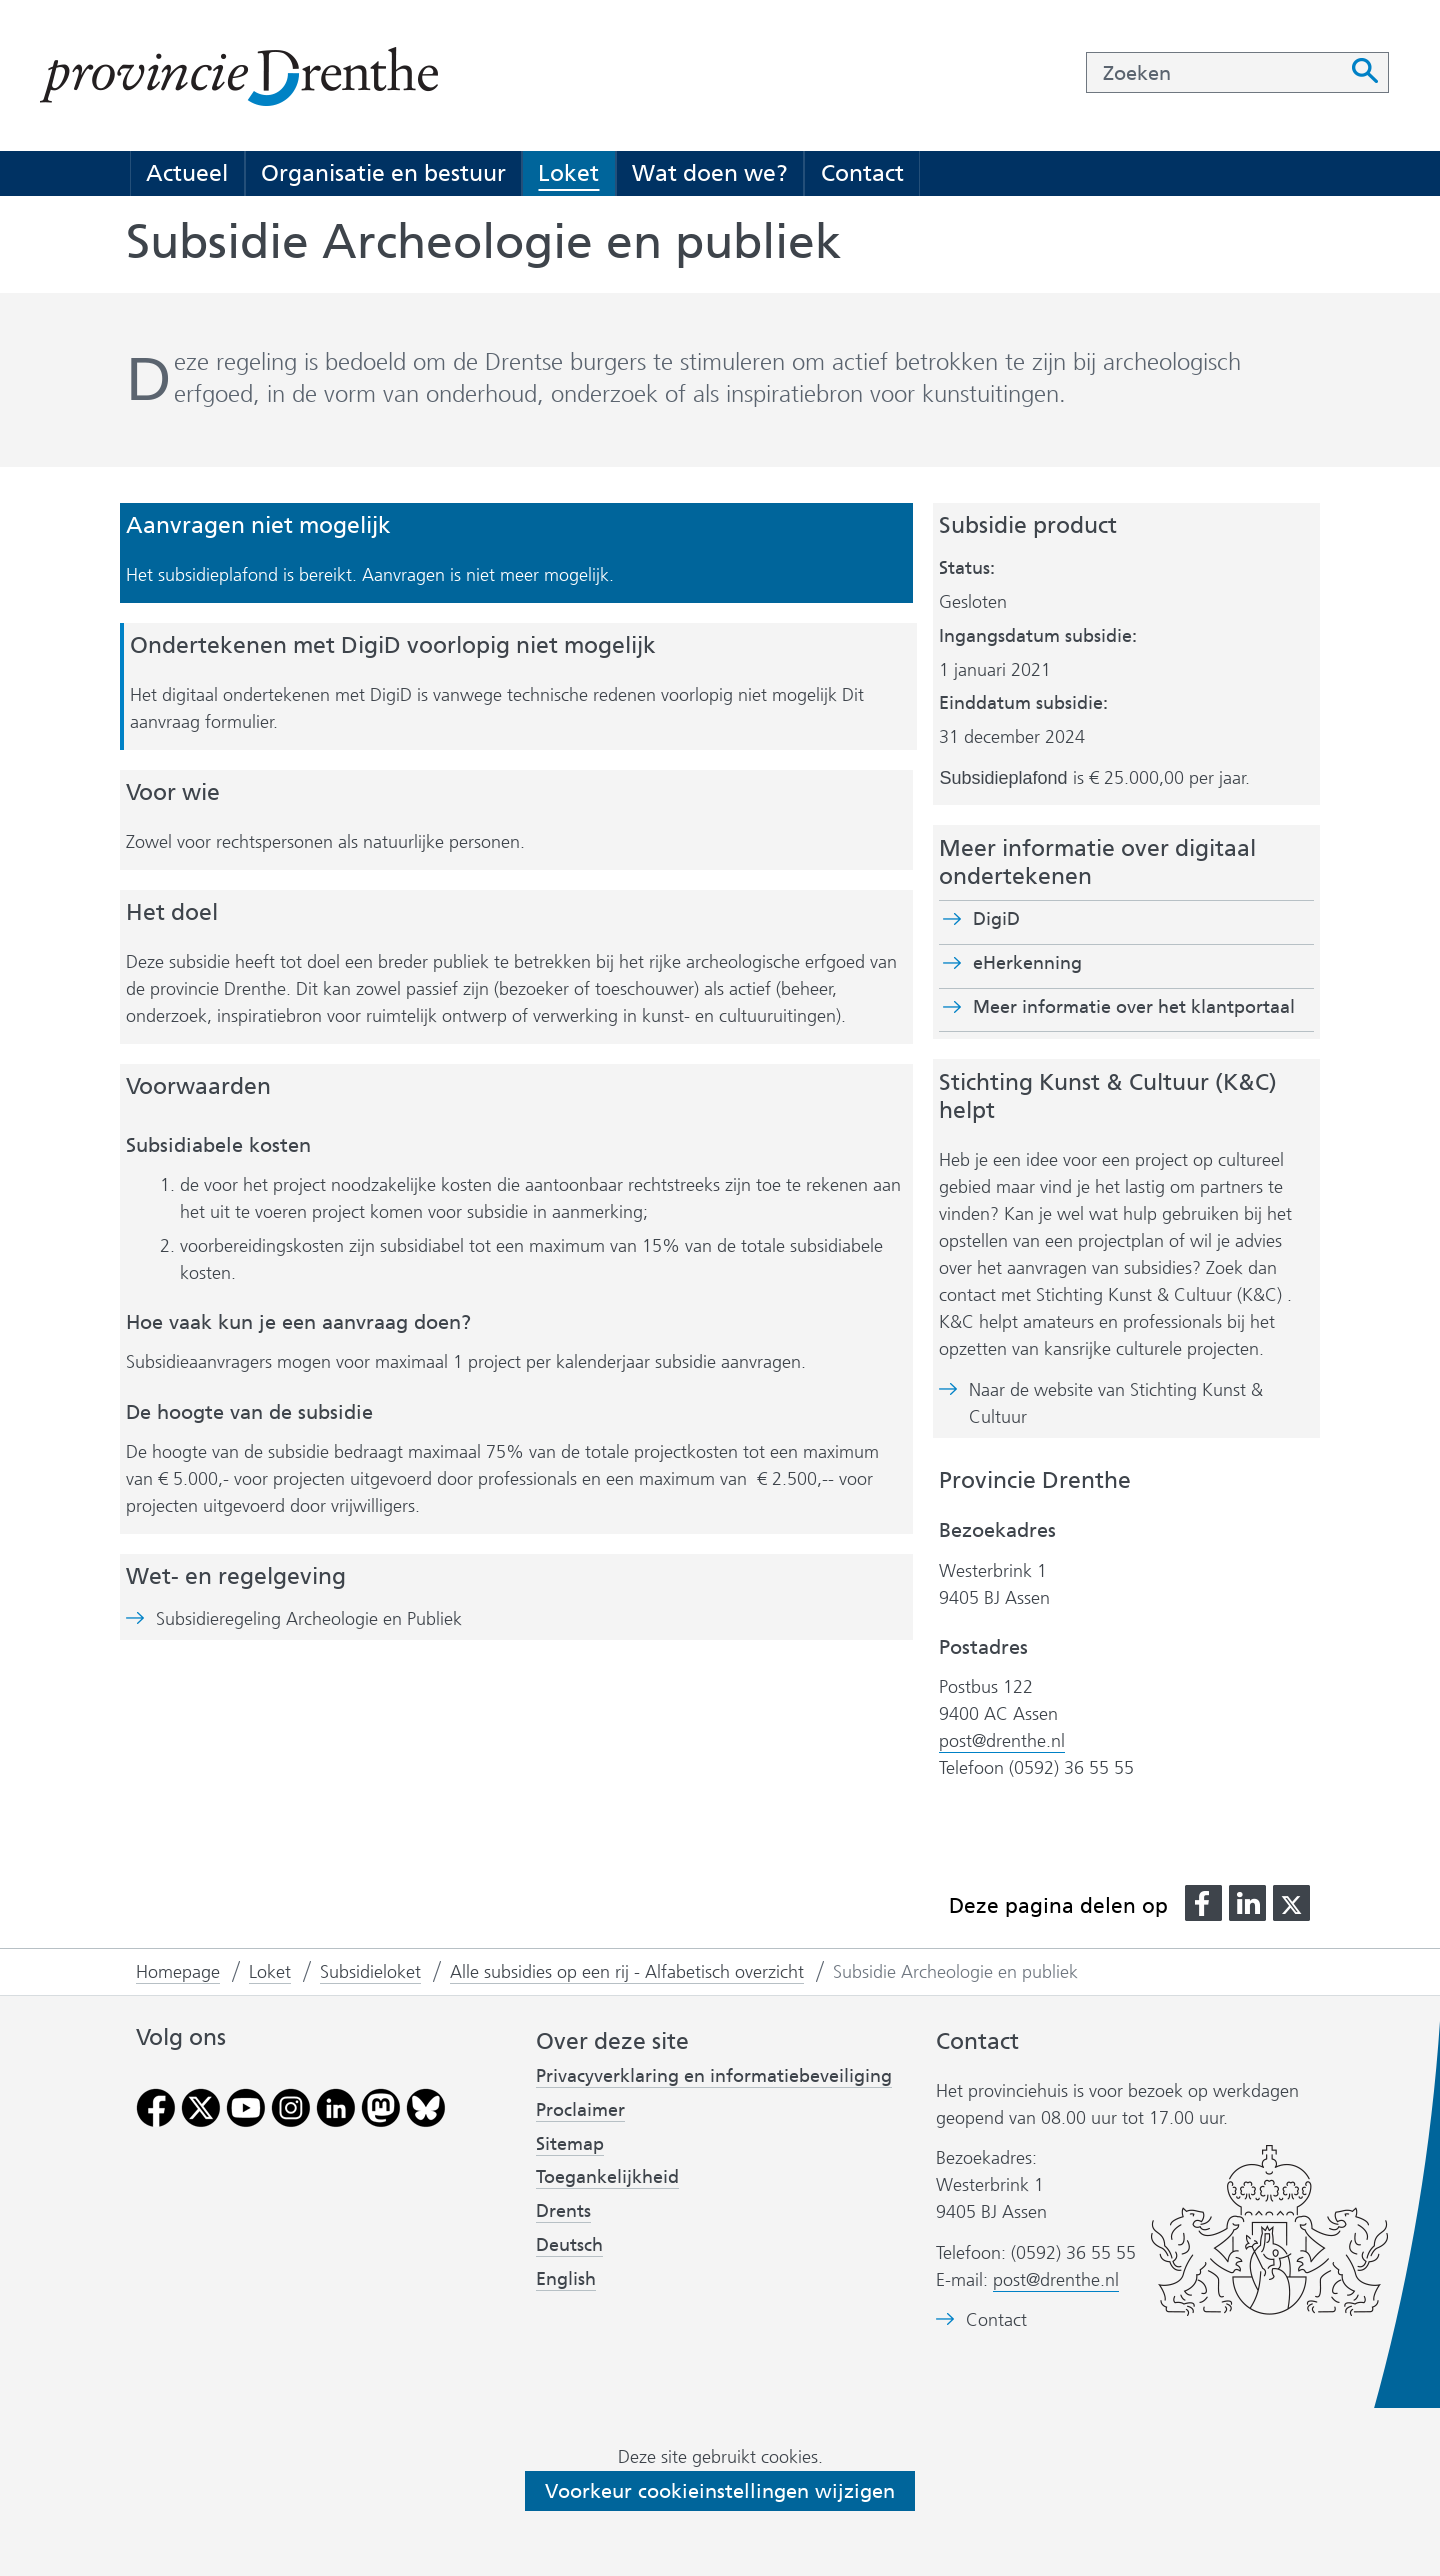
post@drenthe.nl (1002, 1741)
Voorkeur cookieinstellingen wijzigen (720, 2491)
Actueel (187, 173)
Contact (862, 173)
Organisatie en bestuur (383, 173)
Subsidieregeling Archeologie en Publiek (309, 1619)
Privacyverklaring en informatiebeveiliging (714, 2076)
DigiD (996, 919)
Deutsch (569, 2245)
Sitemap (570, 2144)
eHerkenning (1027, 963)
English (566, 2279)
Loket (568, 173)
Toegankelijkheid (607, 2177)
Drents (563, 2211)
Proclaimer (580, 2110)
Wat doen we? (710, 173)
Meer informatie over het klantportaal (1134, 1007)
